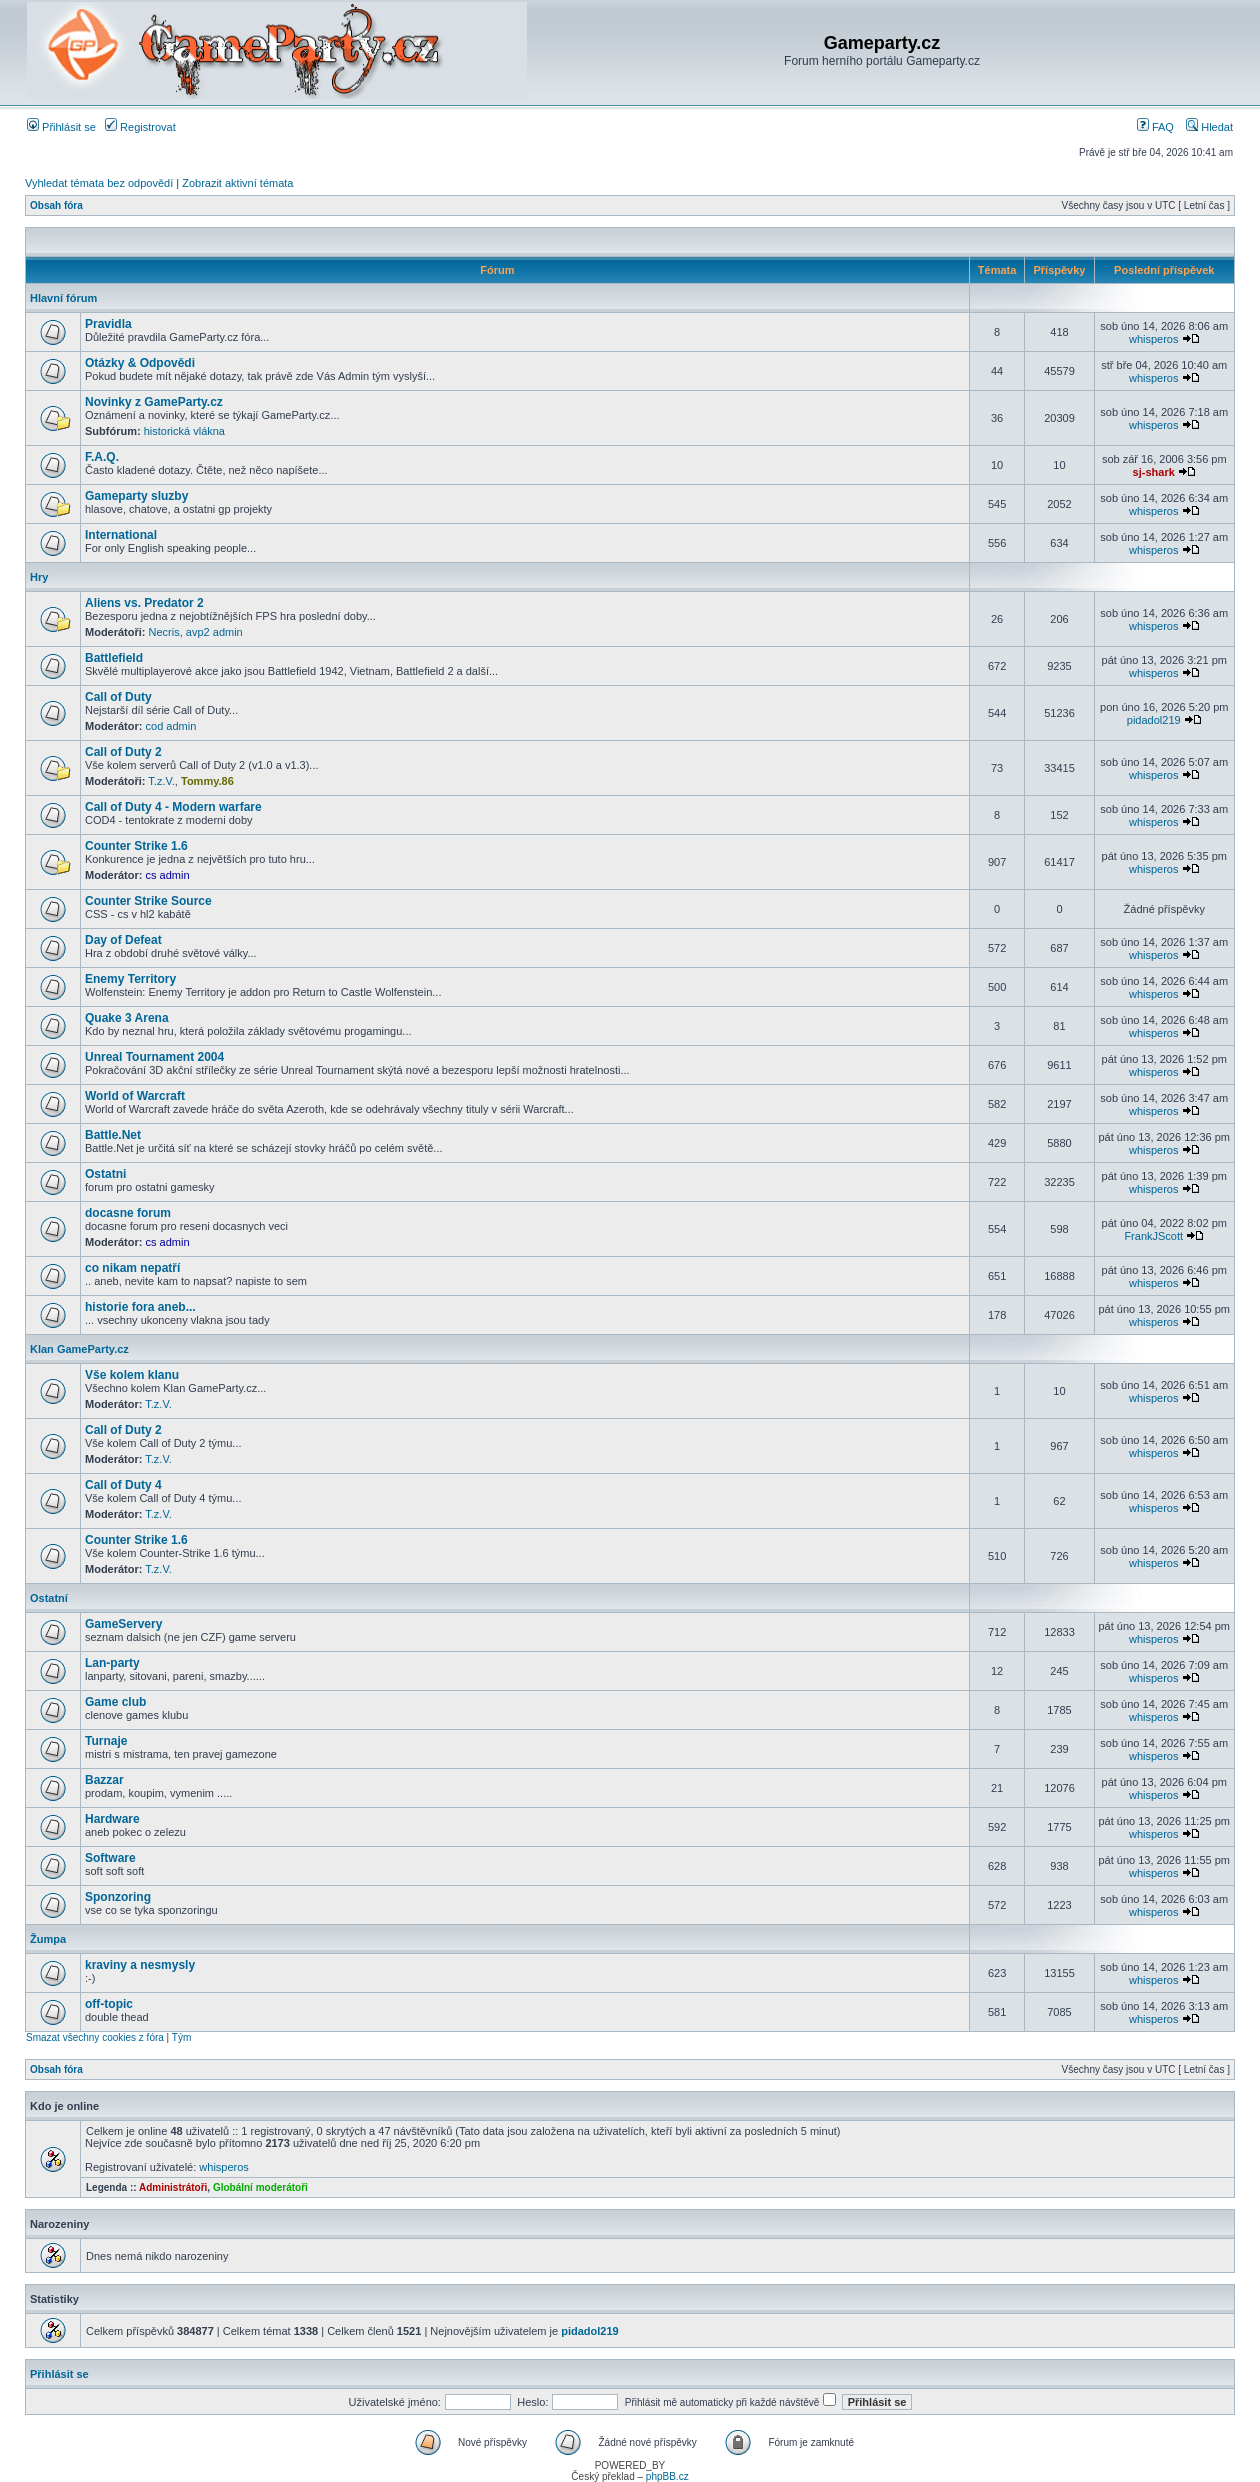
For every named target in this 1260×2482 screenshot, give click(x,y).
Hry (39, 577)
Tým (181, 2037)
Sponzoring (118, 1897)
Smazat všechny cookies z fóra (95, 2037)
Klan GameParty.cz (79, 1349)
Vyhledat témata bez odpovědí (99, 183)
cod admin (171, 726)
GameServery (123, 1624)
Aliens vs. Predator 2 (144, 603)
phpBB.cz (667, 2476)
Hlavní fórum (63, 298)
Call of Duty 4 (123, 1485)
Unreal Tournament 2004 (154, 1057)
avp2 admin (214, 632)
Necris (164, 632)
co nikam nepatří (132, 1268)
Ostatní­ (49, 1598)
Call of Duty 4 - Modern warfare (173, 807)
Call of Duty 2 (123, 752)
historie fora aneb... (140, 1307)
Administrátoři (173, 2187)
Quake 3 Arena (127, 1018)
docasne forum (128, 1213)
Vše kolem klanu (132, 1375)
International (121, 535)
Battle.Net (113, 1135)
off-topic (109, 2004)
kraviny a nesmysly (140, 1965)
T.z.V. (161, 781)
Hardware (112, 1819)
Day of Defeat (123, 940)
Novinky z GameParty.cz (154, 402)
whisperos (1154, 339)
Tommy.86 (207, 781)
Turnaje (106, 1741)
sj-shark (1154, 472)
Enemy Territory (130, 979)
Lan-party (112, 1663)
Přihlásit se (61, 127)
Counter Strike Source (148, 901)
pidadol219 (1154, 720)
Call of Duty (118, 697)
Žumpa (48, 1939)
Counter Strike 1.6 (136, 846)
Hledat (1209, 127)
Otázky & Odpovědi (140, 363)
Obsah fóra (56, 205)
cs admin (168, 875)
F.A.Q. (102, 457)
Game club (115, 1702)
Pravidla (108, 324)
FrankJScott (1153, 1236)
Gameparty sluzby (136, 496)
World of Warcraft (135, 1096)
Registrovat (140, 127)
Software (110, 1858)
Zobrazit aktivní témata (237, 183)
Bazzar (104, 1780)
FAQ (1155, 127)
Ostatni (105, 1174)
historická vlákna (184, 431)
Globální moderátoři (260, 2187)
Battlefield (114, 658)
